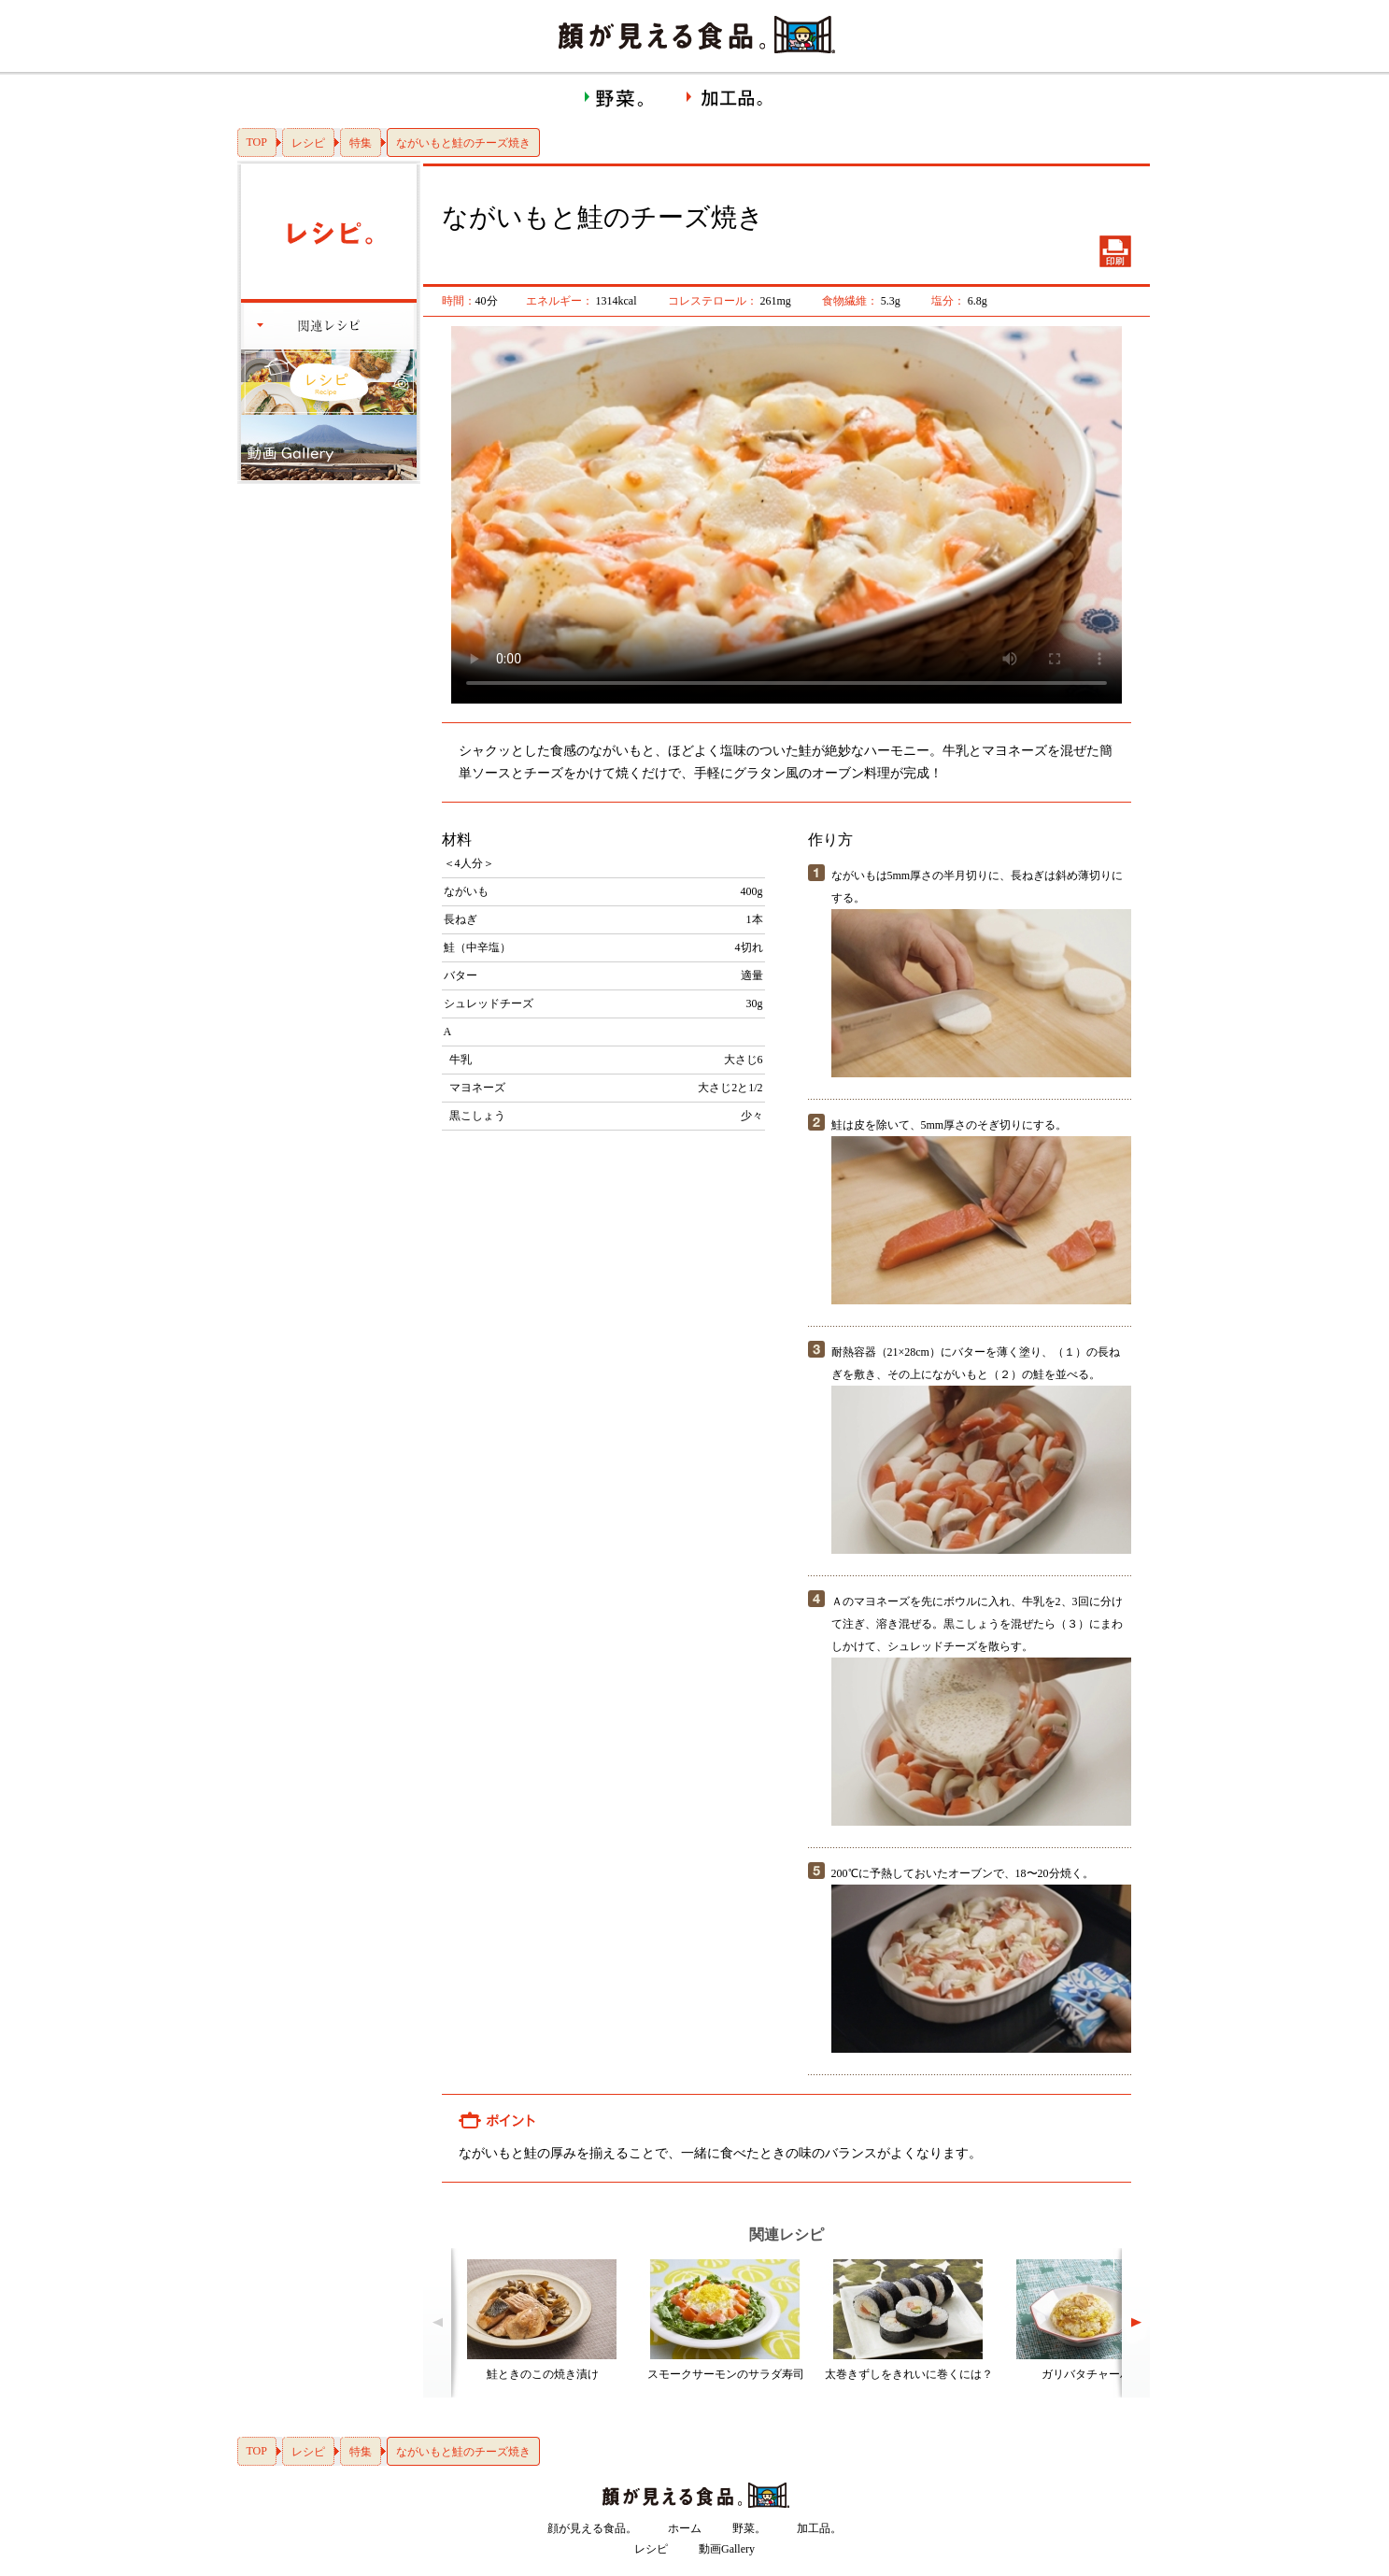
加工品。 (819, 2528)
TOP (257, 142)
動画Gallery (727, 2548)
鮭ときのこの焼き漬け (543, 2374)
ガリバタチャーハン (1092, 2374)
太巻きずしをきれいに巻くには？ (909, 2374)
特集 (360, 142)
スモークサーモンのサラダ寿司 (725, 2374)
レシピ (308, 142)
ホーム (685, 2528)
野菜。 (749, 2528)
